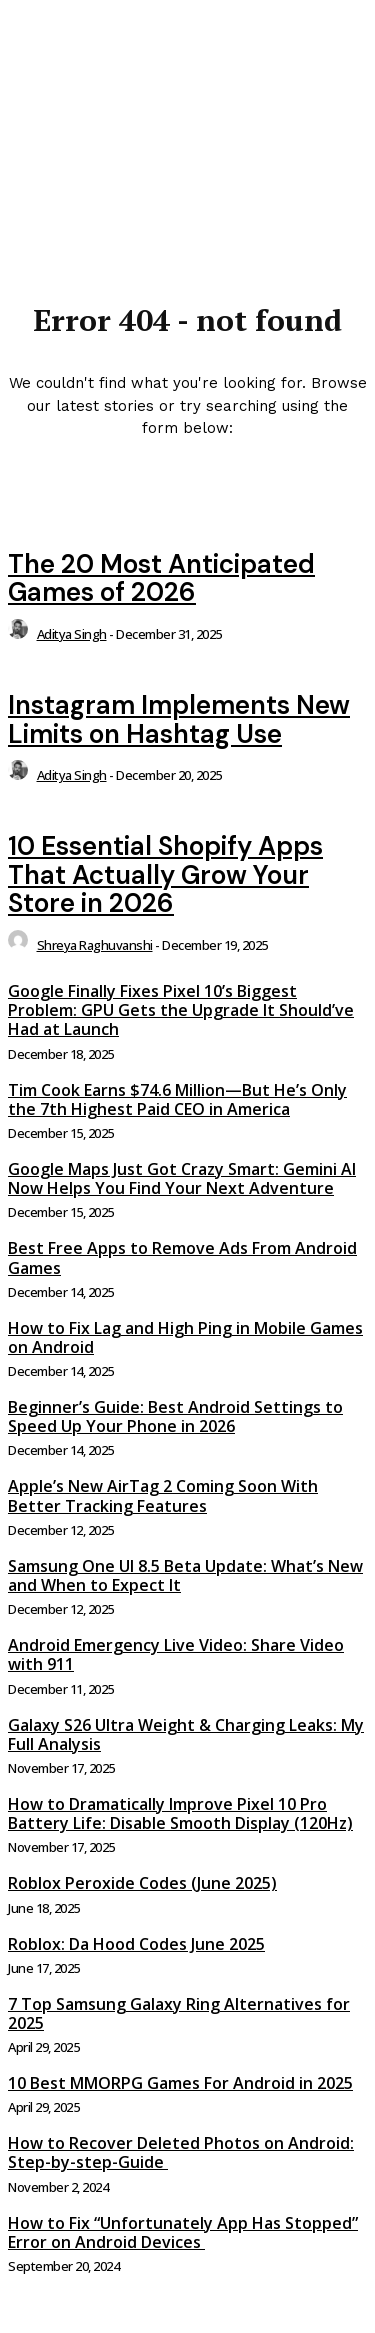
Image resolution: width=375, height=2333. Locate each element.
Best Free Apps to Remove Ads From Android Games (182, 1257)
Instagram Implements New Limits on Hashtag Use (179, 719)
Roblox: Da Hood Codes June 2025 (136, 1944)
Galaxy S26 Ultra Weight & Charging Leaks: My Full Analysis (186, 1734)
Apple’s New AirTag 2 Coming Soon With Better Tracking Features (163, 1495)
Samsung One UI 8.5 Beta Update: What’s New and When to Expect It (185, 1575)
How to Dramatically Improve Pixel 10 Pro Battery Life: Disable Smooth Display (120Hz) (180, 1813)
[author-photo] (21, 634)
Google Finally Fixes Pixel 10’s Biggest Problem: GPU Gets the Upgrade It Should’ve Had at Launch (181, 1010)
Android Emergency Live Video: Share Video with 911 (176, 1654)
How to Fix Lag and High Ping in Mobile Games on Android (185, 1337)
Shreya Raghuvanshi (95, 945)
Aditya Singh (72, 634)
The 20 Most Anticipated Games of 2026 (161, 578)
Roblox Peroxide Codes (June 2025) (142, 1883)
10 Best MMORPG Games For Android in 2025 (180, 2083)
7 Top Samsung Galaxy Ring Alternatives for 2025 (179, 2013)
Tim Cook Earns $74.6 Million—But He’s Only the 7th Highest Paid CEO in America (177, 1099)
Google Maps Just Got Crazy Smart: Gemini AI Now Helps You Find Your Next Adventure (182, 1178)
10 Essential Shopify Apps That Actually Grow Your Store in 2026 (165, 874)
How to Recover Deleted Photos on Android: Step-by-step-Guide (181, 2152)
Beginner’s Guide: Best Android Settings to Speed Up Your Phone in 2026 (175, 1416)
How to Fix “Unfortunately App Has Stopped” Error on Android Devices (183, 2232)
